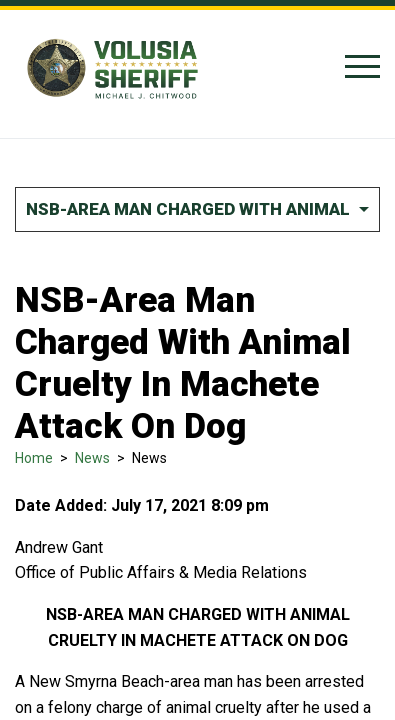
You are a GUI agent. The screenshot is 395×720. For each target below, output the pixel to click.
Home (34, 458)
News (92, 458)
